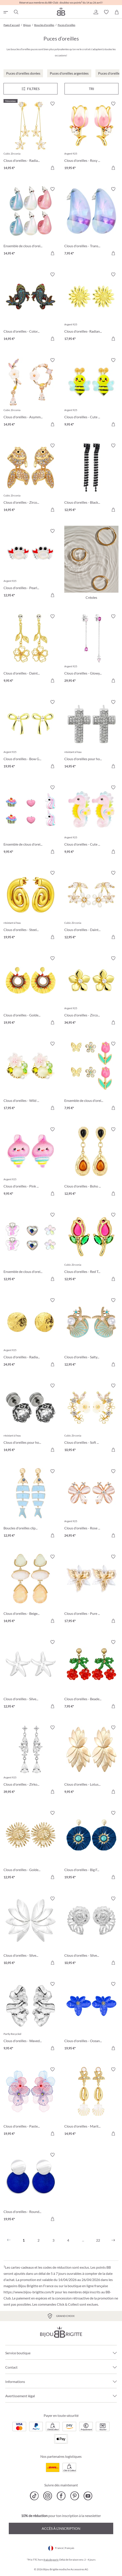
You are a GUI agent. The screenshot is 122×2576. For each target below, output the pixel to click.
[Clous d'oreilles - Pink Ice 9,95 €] (31, 1162)
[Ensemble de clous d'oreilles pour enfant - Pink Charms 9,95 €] (31, 820)
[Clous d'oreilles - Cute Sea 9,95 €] (91, 820)
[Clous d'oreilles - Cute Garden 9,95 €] (91, 393)
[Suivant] (113, 2240)
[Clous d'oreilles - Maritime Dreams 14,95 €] (91, 2102)
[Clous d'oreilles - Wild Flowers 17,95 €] (31, 1076)
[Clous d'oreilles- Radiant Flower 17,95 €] (91, 307)
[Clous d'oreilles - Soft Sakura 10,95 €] (91, 1418)
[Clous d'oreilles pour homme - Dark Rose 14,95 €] (31, 1418)
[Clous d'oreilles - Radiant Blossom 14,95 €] (31, 136)
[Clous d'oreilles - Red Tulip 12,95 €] (91, 1247)
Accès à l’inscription (61, 2528)
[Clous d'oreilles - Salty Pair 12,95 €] (91, 1333)
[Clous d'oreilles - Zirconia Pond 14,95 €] (31, 478)
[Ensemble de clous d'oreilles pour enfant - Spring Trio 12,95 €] (31, 1247)
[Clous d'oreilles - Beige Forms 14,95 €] (31, 1589)
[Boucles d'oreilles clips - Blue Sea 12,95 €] (31, 1504)
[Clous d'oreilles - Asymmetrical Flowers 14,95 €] (31, 393)
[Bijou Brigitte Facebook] (61, 2495)
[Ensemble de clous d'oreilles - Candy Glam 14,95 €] (31, 222)
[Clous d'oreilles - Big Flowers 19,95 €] (91, 1846)
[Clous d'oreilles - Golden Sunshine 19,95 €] (31, 991)
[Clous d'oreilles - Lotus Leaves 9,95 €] (91, 1760)
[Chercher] (16, 12)
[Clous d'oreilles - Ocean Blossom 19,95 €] (91, 2017)
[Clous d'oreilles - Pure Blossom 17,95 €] (91, 1589)
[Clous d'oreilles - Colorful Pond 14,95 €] (31, 307)
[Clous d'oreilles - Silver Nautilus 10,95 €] (91, 1931)
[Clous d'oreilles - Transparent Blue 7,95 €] (91, 222)
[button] (95, 12)
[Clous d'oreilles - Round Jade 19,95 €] (31, 2188)
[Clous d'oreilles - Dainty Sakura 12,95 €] (91, 906)
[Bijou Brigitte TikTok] (34, 2495)
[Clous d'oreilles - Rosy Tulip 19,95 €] (91, 136)
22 (98, 2240)
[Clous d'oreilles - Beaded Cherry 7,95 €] (91, 1675)
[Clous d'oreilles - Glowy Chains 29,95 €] (91, 649)
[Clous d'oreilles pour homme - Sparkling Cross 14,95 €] (91, 735)
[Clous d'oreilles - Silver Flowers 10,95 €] (31, 1931)
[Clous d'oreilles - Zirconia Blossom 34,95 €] (91, 991)
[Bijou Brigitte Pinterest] (74, 2495)
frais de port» (51, 2559)
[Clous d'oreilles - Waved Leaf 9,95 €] (31, 2017)
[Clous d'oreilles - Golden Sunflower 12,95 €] (31, 1846)
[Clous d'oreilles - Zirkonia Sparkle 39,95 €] (31, 1760)
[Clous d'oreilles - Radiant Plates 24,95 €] (31, 1333)
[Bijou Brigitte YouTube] (88, 2495)
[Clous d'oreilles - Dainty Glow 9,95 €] (31, 649)
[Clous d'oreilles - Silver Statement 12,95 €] (31, 1675)
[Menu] (30, 88)
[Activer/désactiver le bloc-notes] (52, 103)
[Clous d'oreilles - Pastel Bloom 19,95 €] (31, 2102)
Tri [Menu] (91, 89)
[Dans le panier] (52, 167)
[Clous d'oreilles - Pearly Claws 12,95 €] (31, 564)
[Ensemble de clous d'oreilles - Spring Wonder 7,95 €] (91, 1076)
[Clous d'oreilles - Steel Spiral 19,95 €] (31, 906)
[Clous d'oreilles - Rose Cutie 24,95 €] (91, 1504)
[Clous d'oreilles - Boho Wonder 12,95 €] (91, 1162)
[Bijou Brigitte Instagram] (48, 2495)
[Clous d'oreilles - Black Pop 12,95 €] (91, 478)
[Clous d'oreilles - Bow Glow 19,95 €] (31, 735)
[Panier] (116, 12)
